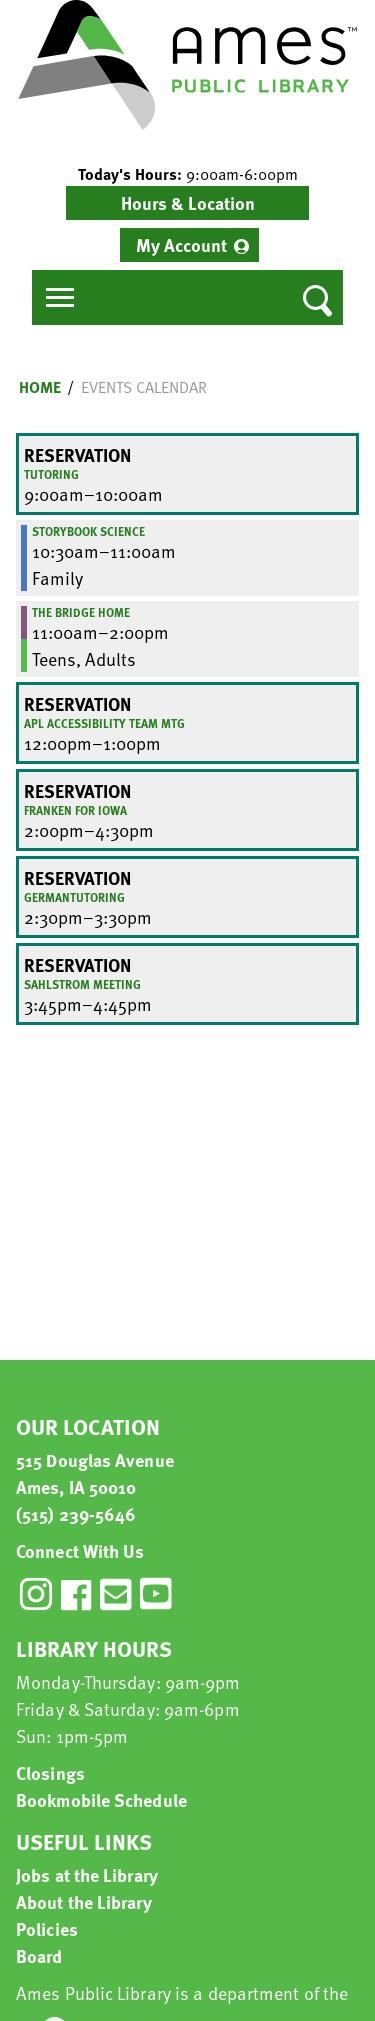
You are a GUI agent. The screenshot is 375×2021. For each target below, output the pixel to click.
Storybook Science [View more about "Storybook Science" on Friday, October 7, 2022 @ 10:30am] (88, 531)
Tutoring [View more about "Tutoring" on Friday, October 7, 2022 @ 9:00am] (51, 474)
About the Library (84, 1901)
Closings (50, 1772)
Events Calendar (144, 387)
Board (39, 1955)
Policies (47, 1928)
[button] (187, 174)
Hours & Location (188, 202)
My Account (181, 244)
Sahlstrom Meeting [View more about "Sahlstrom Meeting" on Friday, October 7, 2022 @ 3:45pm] (82, 984)
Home (40, 387)
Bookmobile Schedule (101, 1799)
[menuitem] (189, 245)
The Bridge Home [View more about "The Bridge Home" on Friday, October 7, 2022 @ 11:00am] (81, 612)
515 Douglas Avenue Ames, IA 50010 (95, 1473)
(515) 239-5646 (76, 1513)
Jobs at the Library (87, 1874)
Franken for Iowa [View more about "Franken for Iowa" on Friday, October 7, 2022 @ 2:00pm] (75, 810)
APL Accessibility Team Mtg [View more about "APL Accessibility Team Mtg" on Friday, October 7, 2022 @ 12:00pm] (104, 723)
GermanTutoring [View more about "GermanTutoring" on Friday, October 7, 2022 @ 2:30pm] (74, 897)
